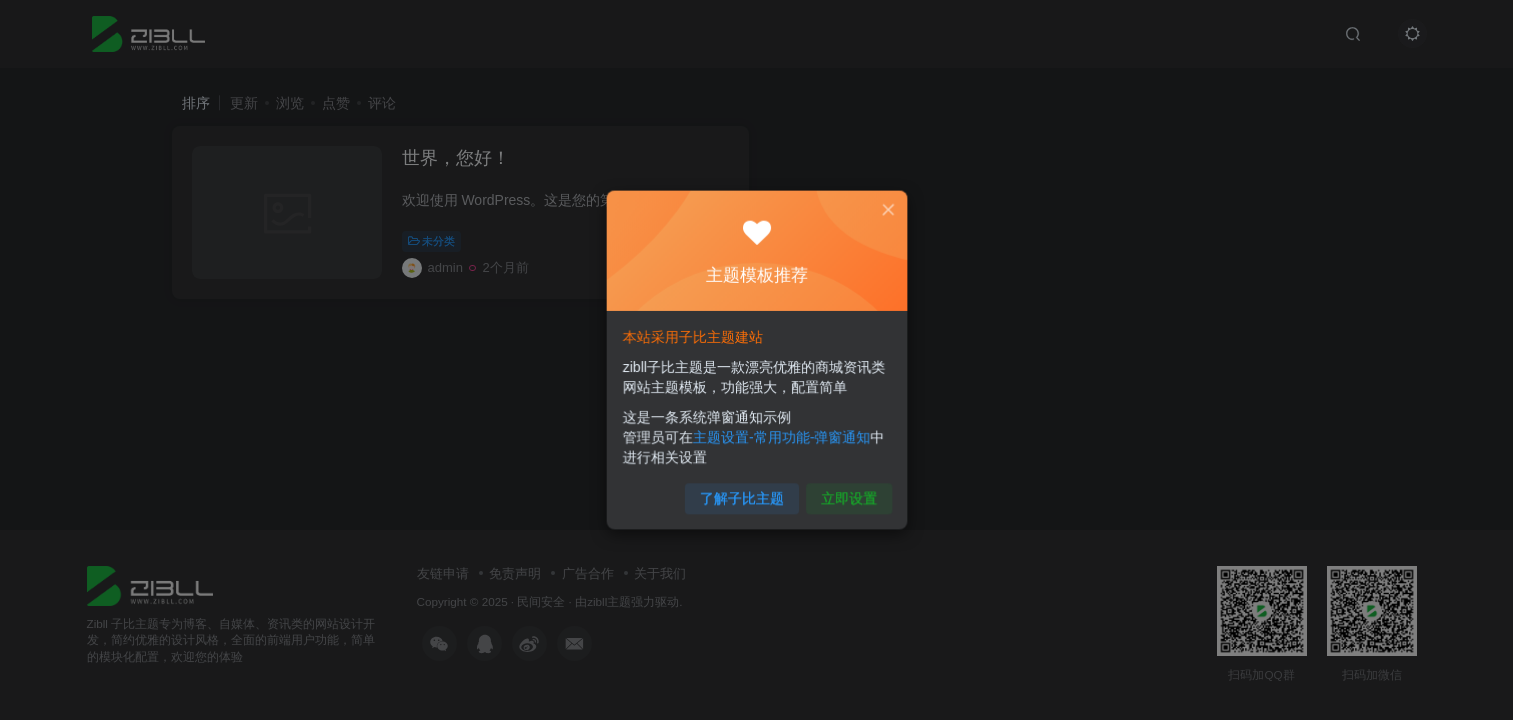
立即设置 (843, 490)
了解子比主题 (742, 490)
